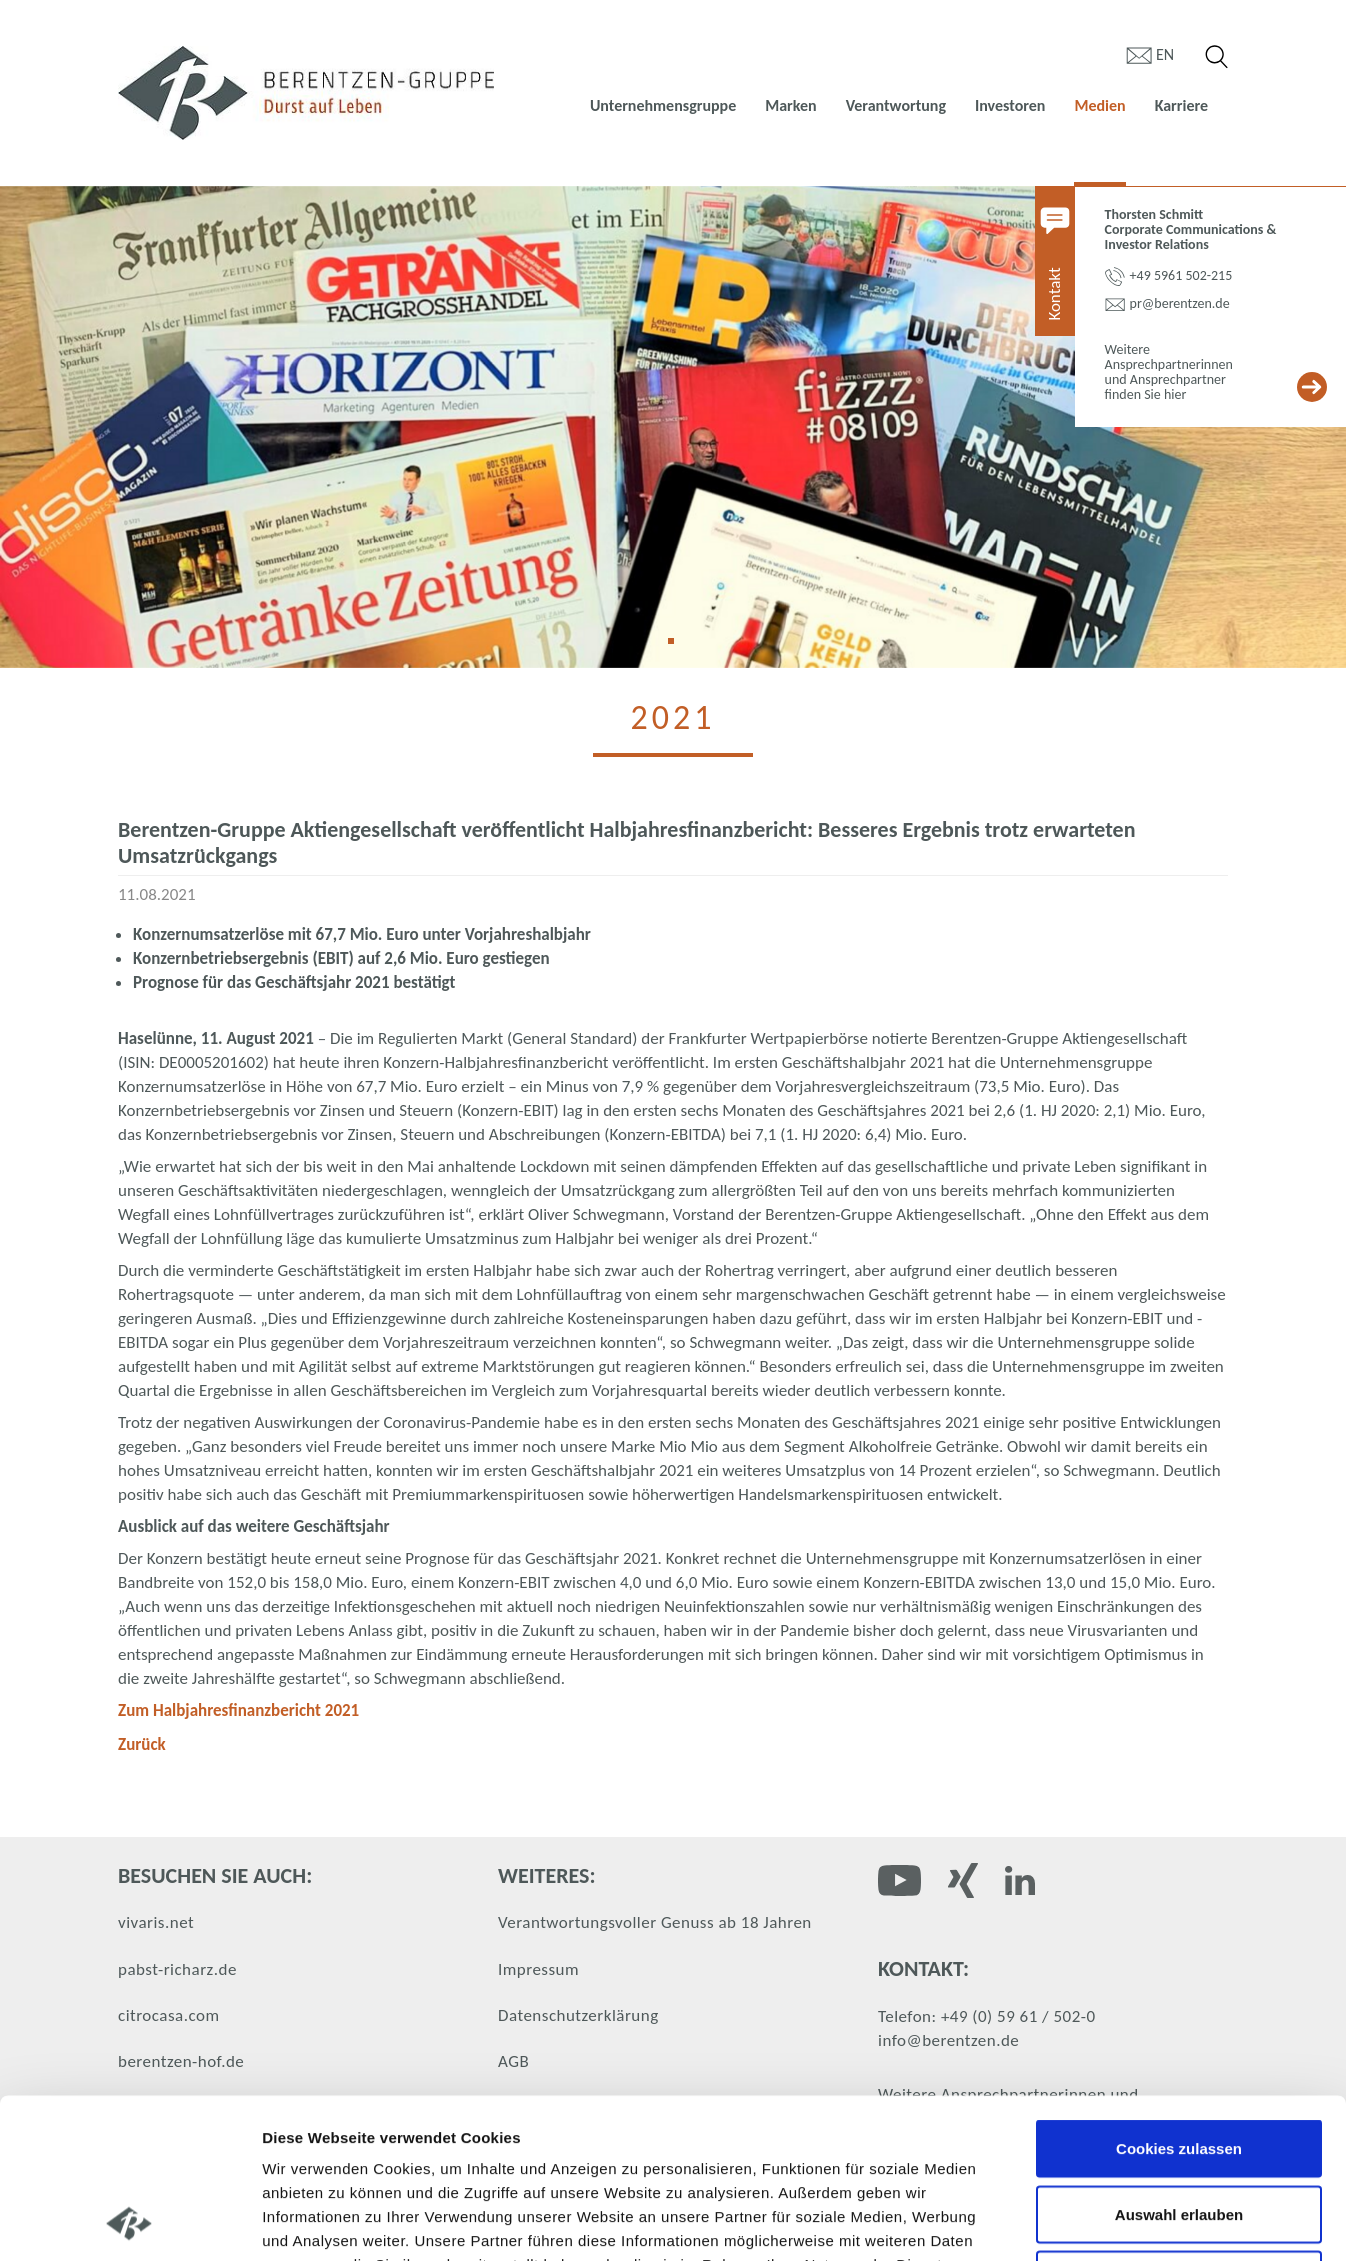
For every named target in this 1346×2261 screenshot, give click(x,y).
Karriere (1181, 105)
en (1165, 54)
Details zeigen (1063, 2221)
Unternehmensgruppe (663, 105)
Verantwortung (896, 105)
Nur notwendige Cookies (1179, 2129)
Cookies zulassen (1179, 1998)
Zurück (142, 1744)
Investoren (1010, 105)
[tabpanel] (673, 427)
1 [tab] (678, 648)
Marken (790, 105)
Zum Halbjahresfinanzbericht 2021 (238, 1710)
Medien (1099, 105)
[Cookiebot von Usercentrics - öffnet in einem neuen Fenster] (129, 2222)
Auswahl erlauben (1179, 2064)
